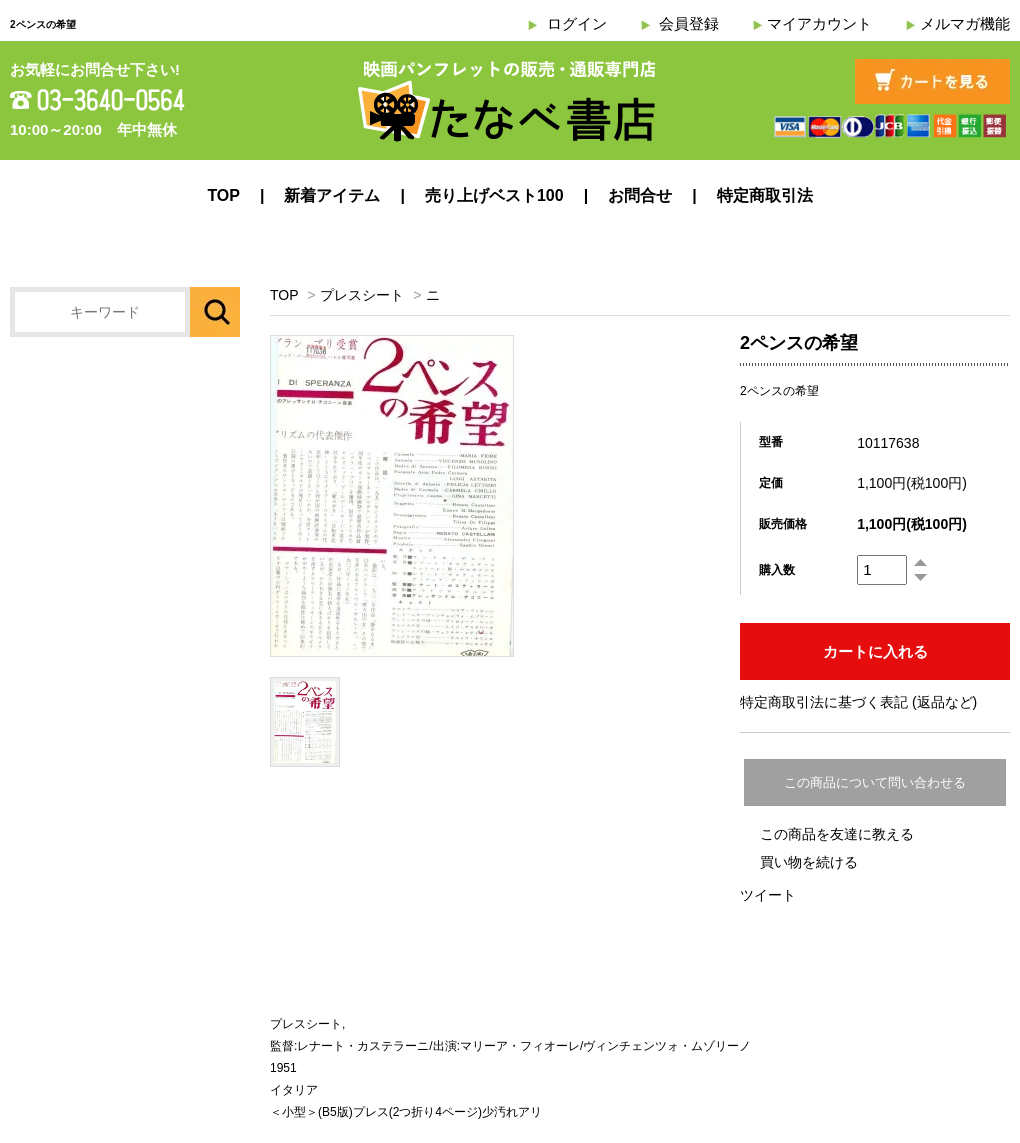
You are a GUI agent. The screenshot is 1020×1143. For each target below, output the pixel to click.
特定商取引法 (765, 195)
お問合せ (640, 195)
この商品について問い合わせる (875, 782)
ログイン (577, 23)
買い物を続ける (809, 862)
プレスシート (362, 295)
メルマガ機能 (965, 23)
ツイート (768, 895)
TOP (223, 195)
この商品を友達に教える (837, 834)
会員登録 (689, 23)
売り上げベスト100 (494, 195)
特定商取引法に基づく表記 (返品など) (858, 702)
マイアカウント (819, 23)
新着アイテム (332, 195)
